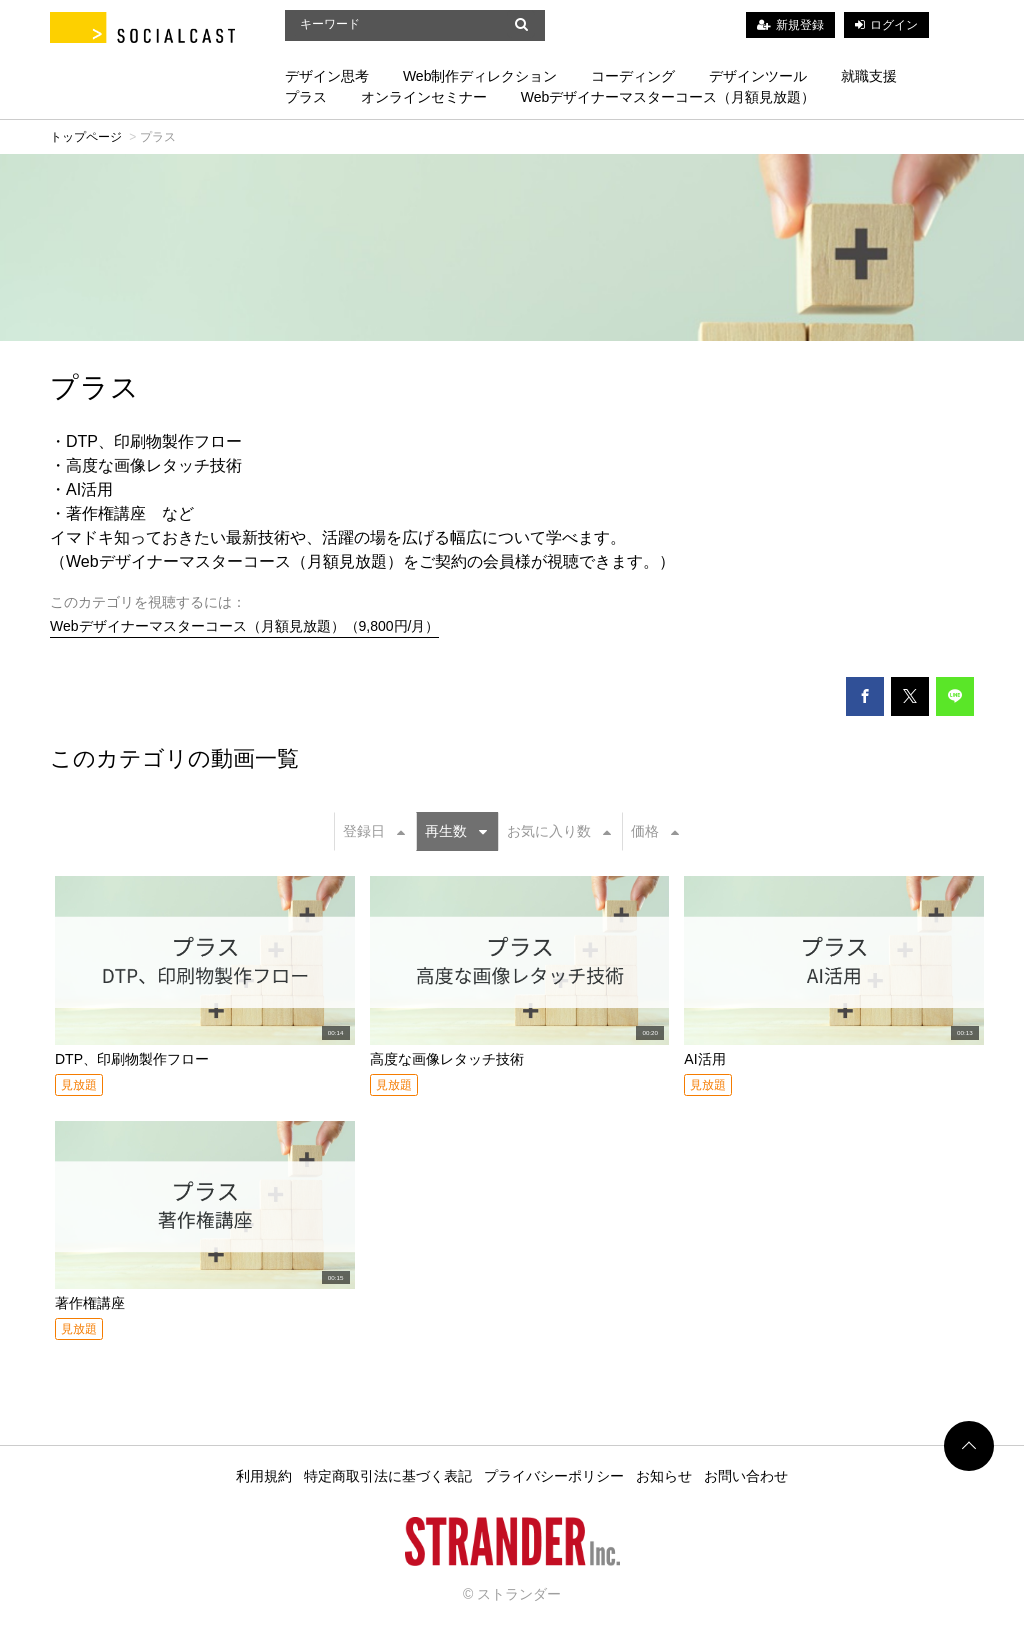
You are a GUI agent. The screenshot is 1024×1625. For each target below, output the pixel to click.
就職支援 (869, 76)
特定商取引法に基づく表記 (388, 1476)
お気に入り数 (559, 831)
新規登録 (800, 25)
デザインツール (758, 76)
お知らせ (664, 1476)
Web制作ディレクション (480, 76)
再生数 (456, 831)
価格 (655, 831)
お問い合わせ (746, 1476)
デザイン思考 (327, 76)
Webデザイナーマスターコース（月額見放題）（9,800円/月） (244, 626)
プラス (306, 97)
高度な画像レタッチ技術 (447, 1059)
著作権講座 (90, 1303)
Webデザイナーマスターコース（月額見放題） (668, 97)
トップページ (86, 137)
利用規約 (264, 1476)
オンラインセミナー (424, 97)
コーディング (633, 76)
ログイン (894, 25)
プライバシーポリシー (554, 1476)
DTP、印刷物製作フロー (132, 1059)
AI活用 (704, 1059)
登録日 (374, 831)
